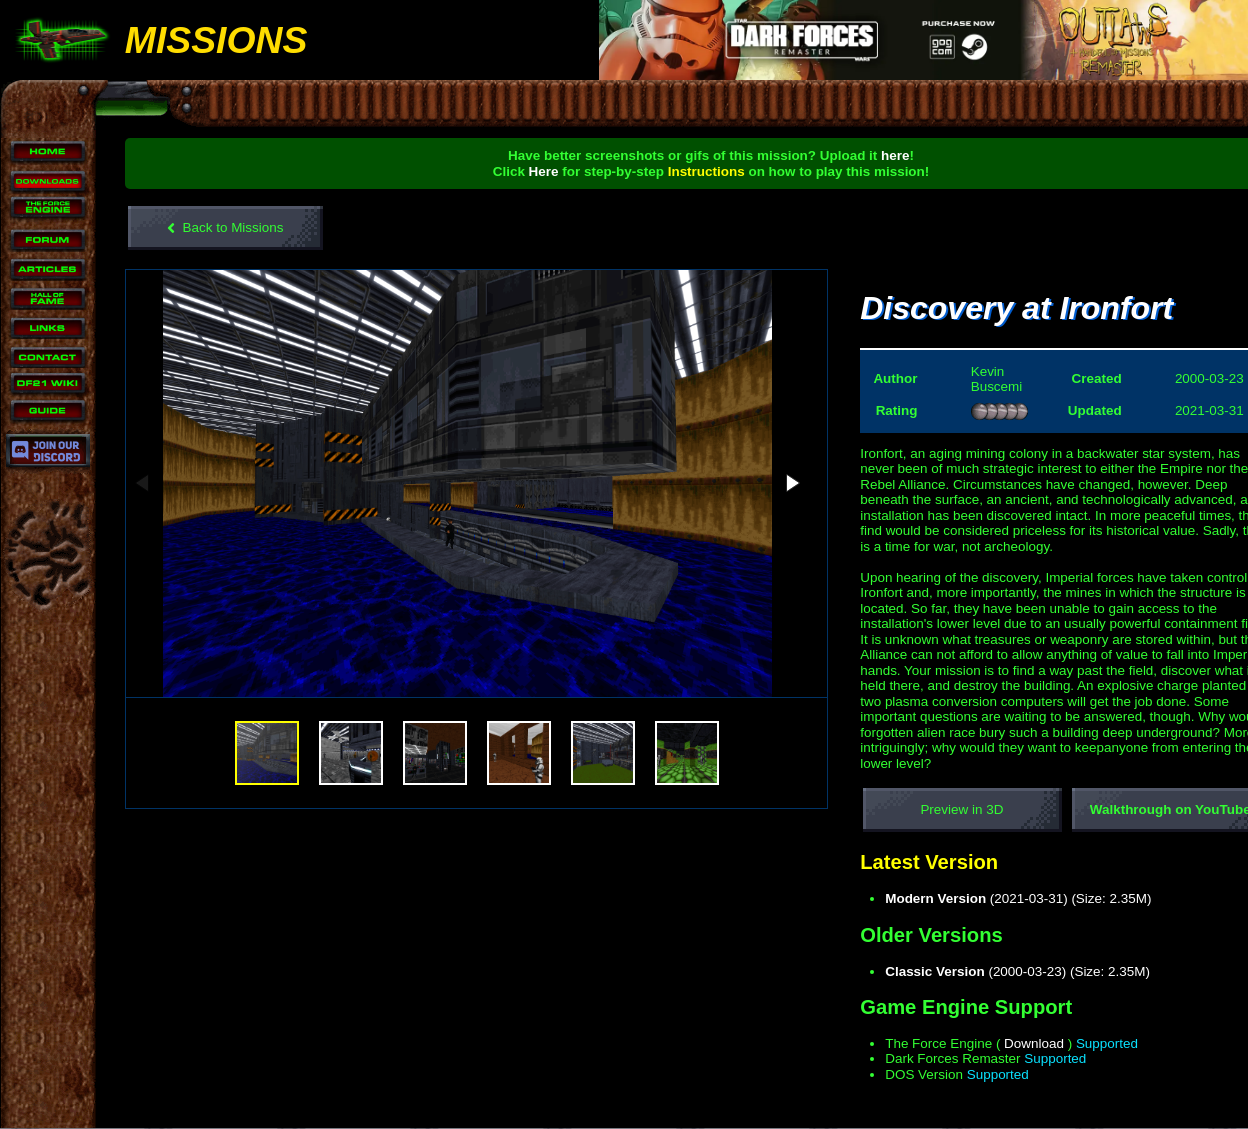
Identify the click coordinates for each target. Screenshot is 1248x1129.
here (880, 155)
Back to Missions (225, 228)
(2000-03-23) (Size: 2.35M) (999, 971)
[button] (761, 474)
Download (1015, 1043)
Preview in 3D (943, 809)
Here (528, 171)
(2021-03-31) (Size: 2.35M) (1000, 898)
